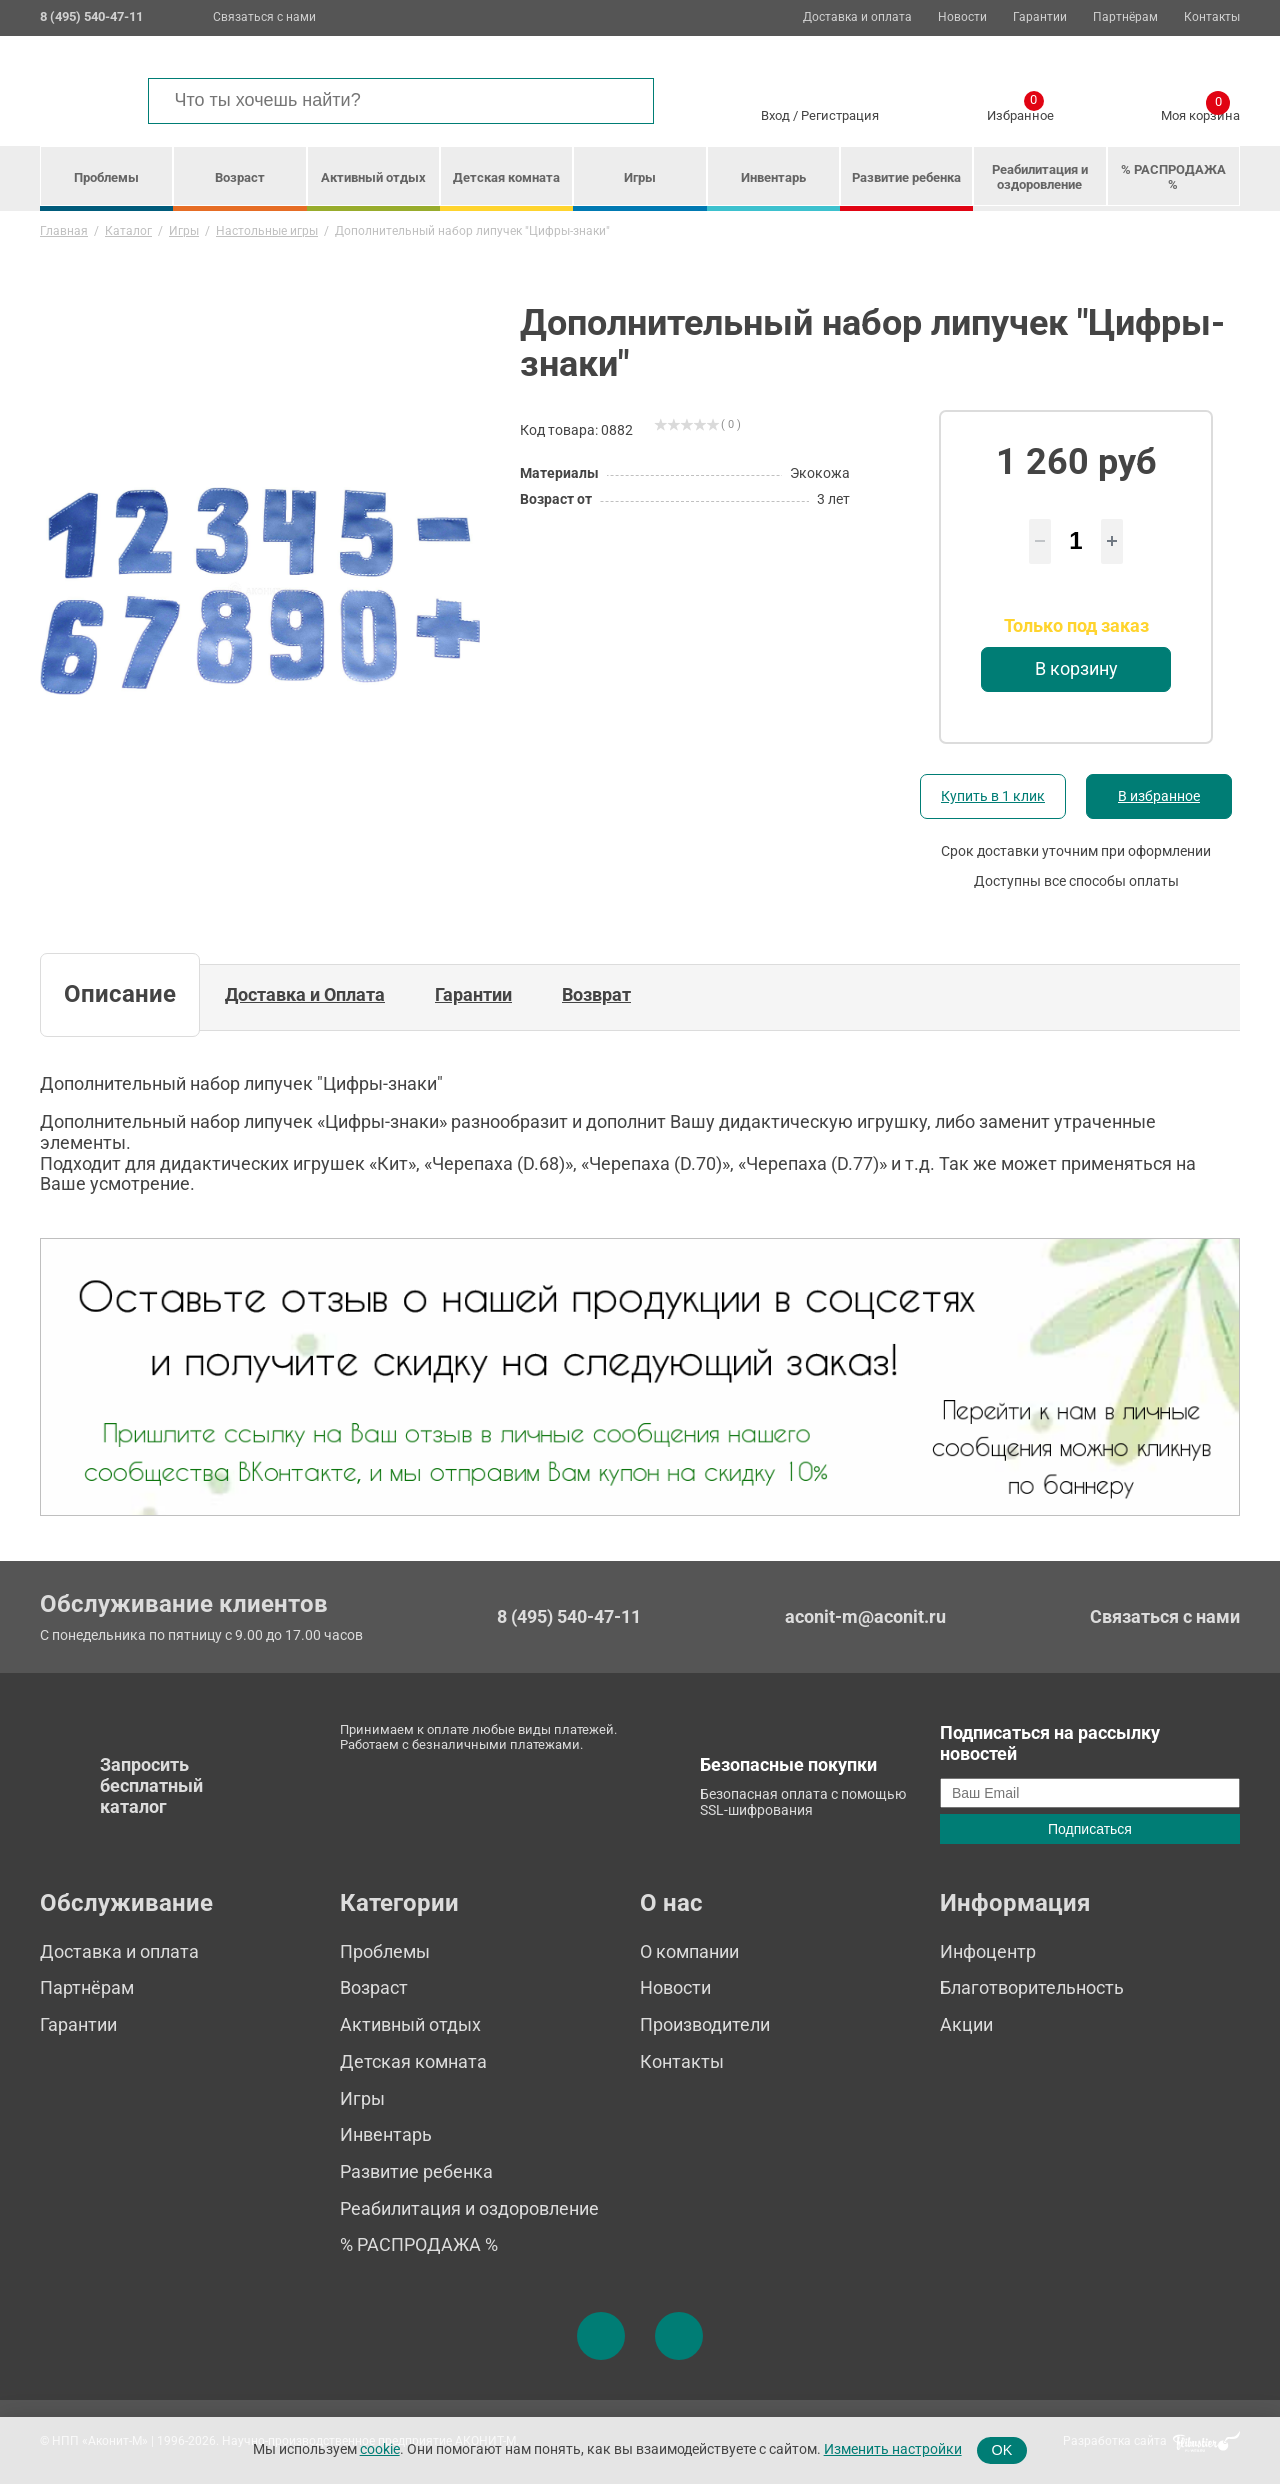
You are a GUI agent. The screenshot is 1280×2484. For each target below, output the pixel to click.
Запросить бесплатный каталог (151, 1785)
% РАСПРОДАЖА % (1173, 177)
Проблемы (106, 177)
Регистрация (840, 115)
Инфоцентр (988, 1951)
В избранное (1159, 796)
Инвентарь (773, 177)
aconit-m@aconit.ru (865, 1616)
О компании (689, 1951)
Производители (705, 2024)
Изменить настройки (893, 2449)
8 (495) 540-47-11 (569, 1617)
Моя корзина (1200, 112)
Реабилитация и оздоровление (1040, 177)
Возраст (240, 177)
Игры (640, 177)
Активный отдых (373, 177)
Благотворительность (1032, 1987)
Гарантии (1040, 17)
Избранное (1020, 112)
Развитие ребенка (906, 177)
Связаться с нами (264, 17)
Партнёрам (1125, 17)
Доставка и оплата (857, 17)
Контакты (1212, 17)
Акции (966, 2024)
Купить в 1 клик (993, 796)
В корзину (1076, 668)
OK (1002, 2450)
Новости (962, 17)
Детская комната (506, 177)
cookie (380, 2449)
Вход (775, 115)
